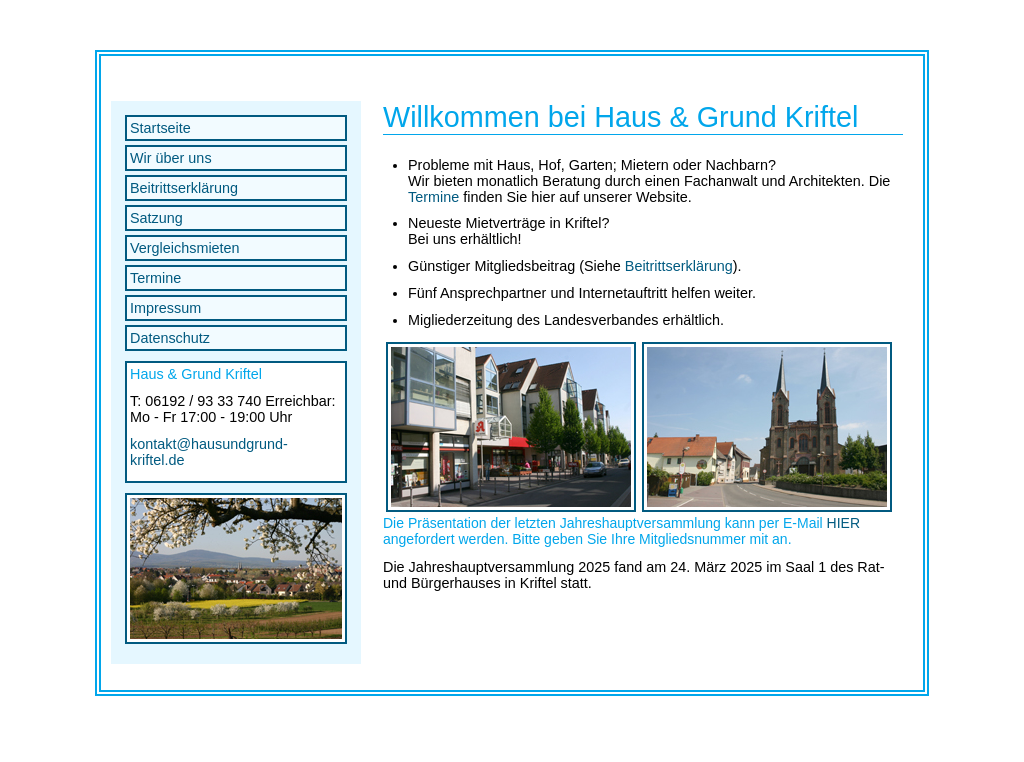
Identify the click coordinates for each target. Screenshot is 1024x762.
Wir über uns (171, 158)
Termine (155, 278)
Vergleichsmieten (185, 248)
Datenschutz (170, 338)
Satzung (156, 218)
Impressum (165, 308)
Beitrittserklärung (184, 188)
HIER (843, 523)
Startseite (160, 128)
